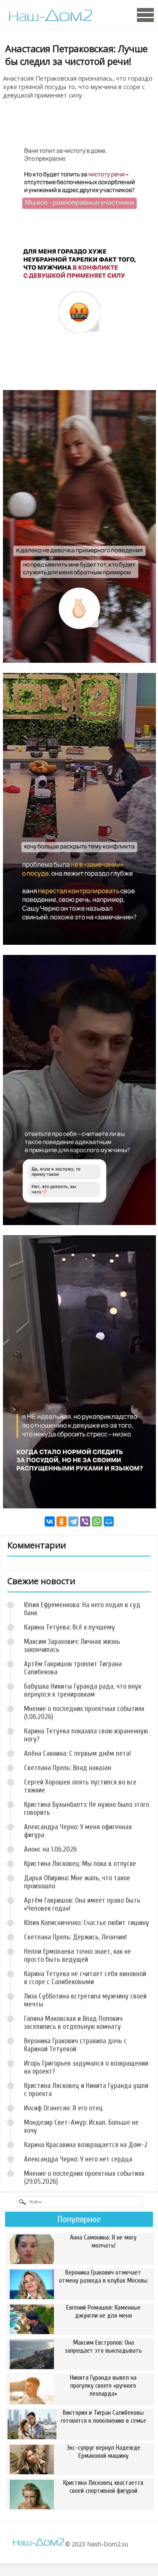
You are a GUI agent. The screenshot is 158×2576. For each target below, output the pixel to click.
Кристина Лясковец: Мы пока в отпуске (80, 1864)
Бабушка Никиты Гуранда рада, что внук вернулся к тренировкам (82, 1690)
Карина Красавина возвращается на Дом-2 (85, 2145)
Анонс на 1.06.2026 (50, 1849)
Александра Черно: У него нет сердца (78, 2159)
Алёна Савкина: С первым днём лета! (77, 1753)
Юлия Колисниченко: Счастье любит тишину (86, 1923)
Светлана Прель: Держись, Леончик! (75, 1937)
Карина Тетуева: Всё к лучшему (69, 1627)
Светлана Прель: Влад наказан (67, 1768)
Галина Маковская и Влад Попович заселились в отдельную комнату (73, 2023)
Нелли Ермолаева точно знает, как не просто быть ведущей (77, 1955)
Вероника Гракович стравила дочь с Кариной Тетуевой (75, 2045)
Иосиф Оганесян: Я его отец (63, 2108)
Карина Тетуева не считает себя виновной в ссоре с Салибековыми (85, 1978)
